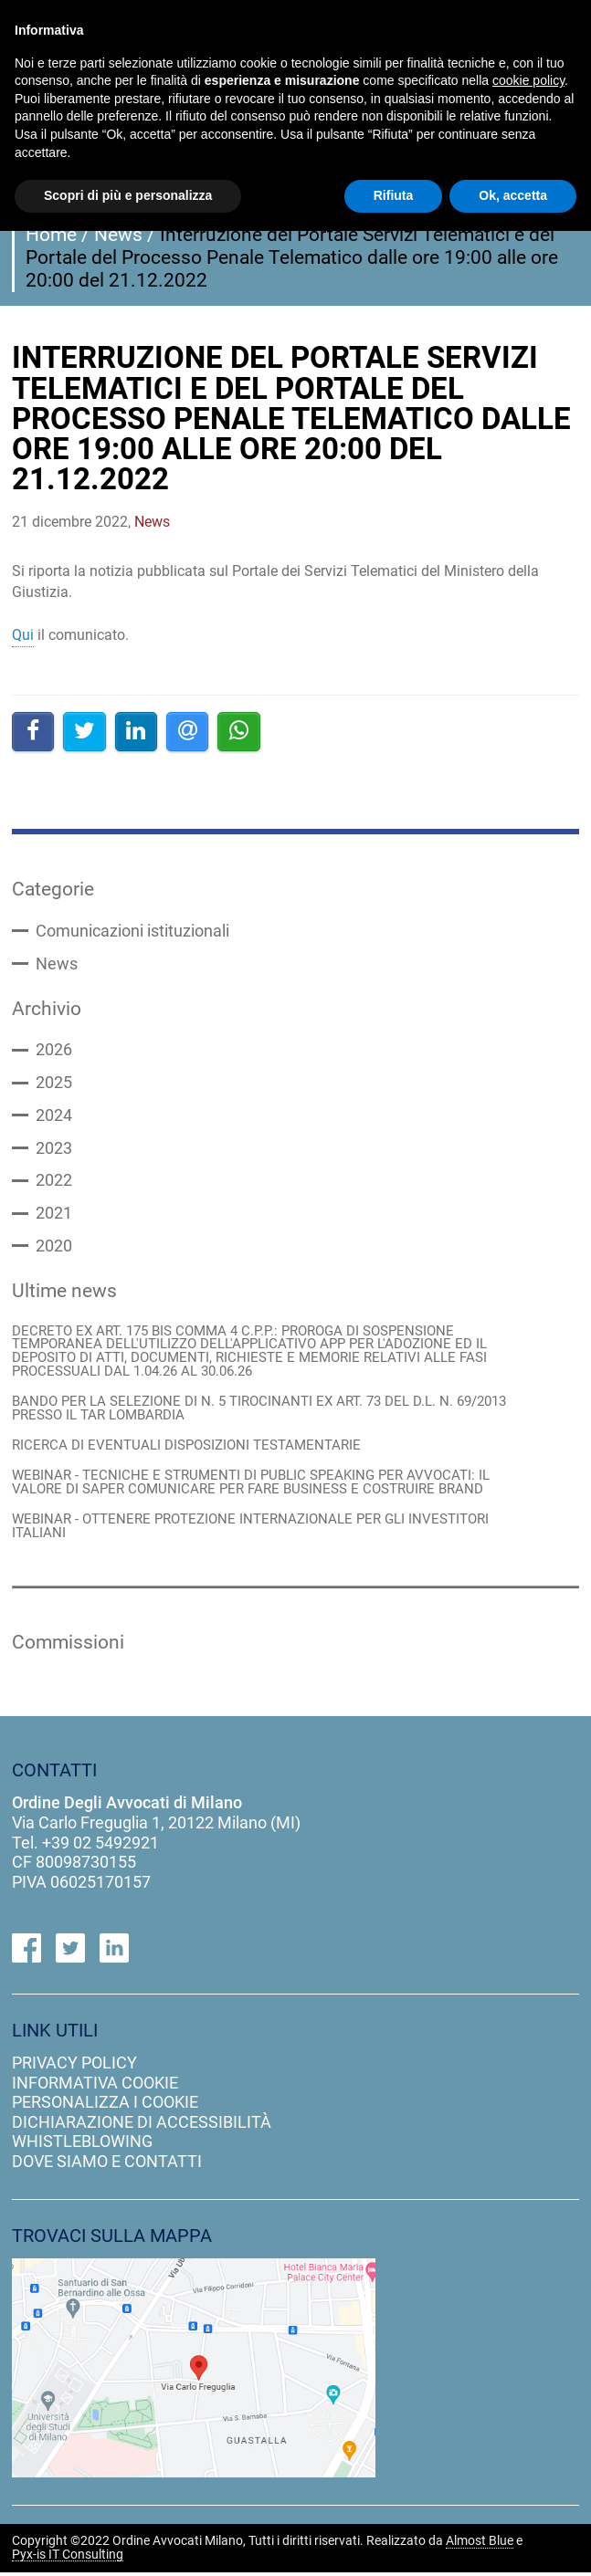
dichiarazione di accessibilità (141, 2125)
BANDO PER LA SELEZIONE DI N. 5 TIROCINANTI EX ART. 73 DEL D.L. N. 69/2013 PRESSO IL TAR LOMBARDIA (259, 1411)
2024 (54, 1116)
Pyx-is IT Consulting (67, 2558)
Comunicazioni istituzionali (132, 931)
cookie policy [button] (528, 80)
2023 (54, 1149)
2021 (54, 1215)
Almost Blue (479, 2545)
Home (51, 235)
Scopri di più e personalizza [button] (128, 195)
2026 (54, 1050)
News (118, 235)
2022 (54, 1182)
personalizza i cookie (105, 2106)
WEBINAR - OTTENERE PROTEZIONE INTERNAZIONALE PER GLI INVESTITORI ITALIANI (250, 1530)
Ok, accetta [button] (513, 195)
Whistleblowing (82, 2145)
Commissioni (68, 1646)
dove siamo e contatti (107, 2164)
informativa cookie (95, 2086)
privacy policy (74, 2066)
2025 (54, 1083)
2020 (54, 1248)
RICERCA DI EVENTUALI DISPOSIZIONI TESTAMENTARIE (186, 1449)
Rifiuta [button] (394, 195)
